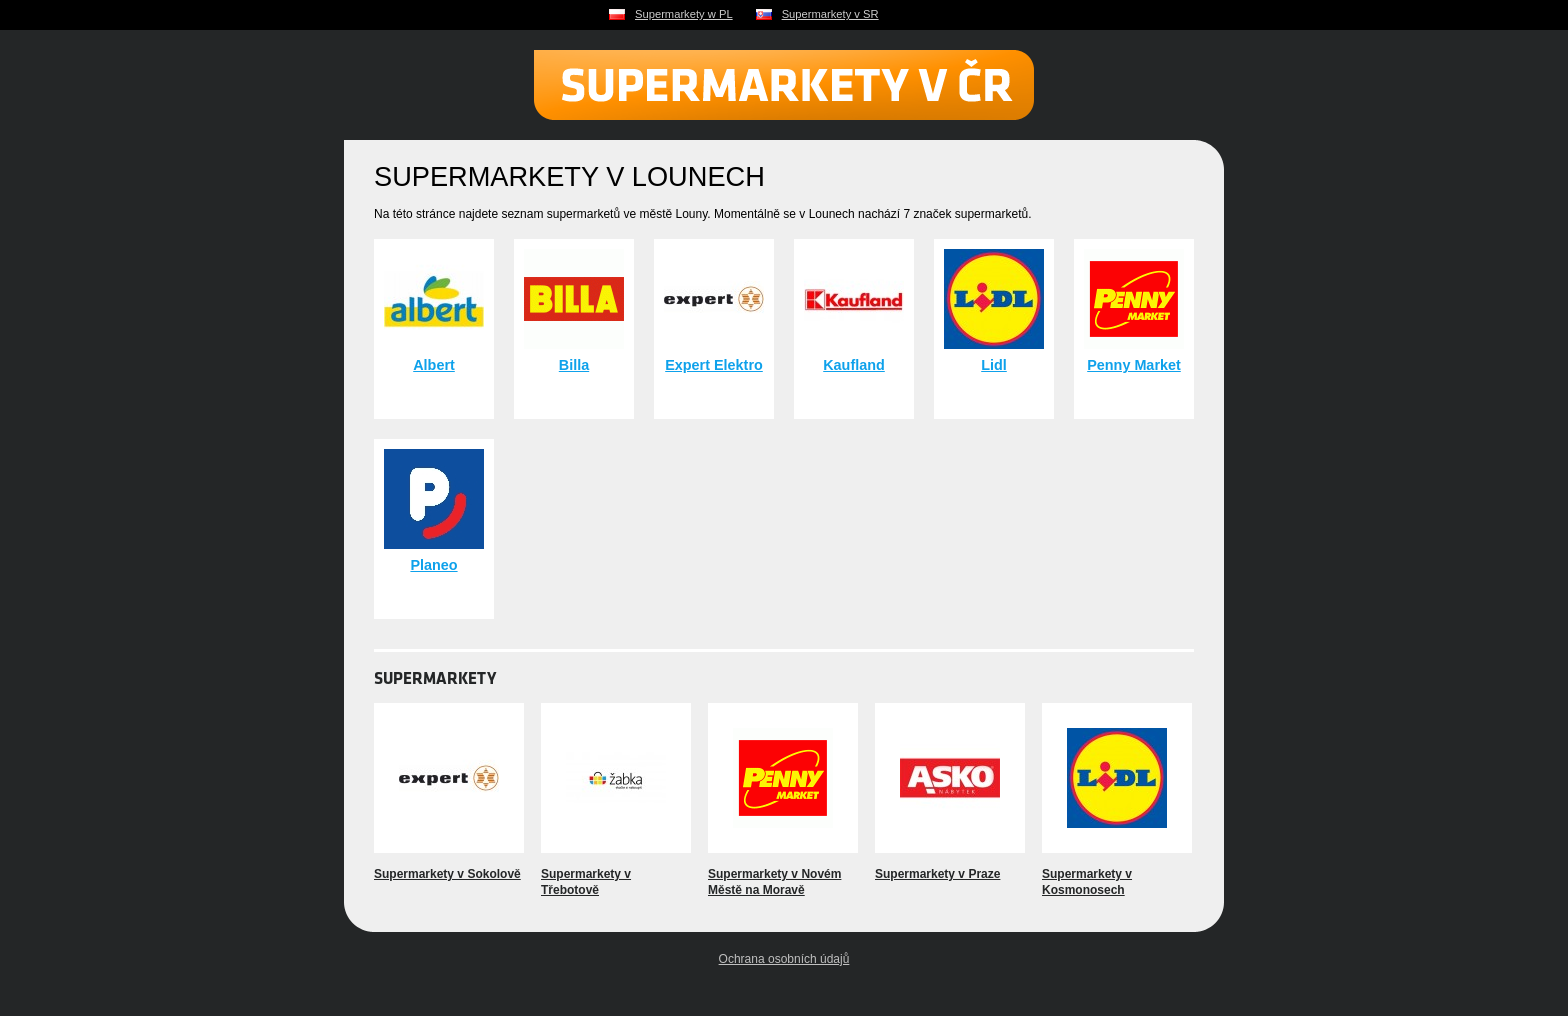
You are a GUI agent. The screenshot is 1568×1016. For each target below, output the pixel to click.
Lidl (994, 365)
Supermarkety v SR (830, 14)
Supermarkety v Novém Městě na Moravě (774, 882)
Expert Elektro (714, 365)
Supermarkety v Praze (937, 874)
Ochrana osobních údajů (784, 959)
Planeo (433, 565)
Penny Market (1134, 365)
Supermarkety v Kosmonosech (1087, 882)
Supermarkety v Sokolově (447, 874)
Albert (434, 365)
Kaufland (854, 365)
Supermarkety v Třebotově (586, 882)
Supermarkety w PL (684, 14)
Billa (574, 365)
